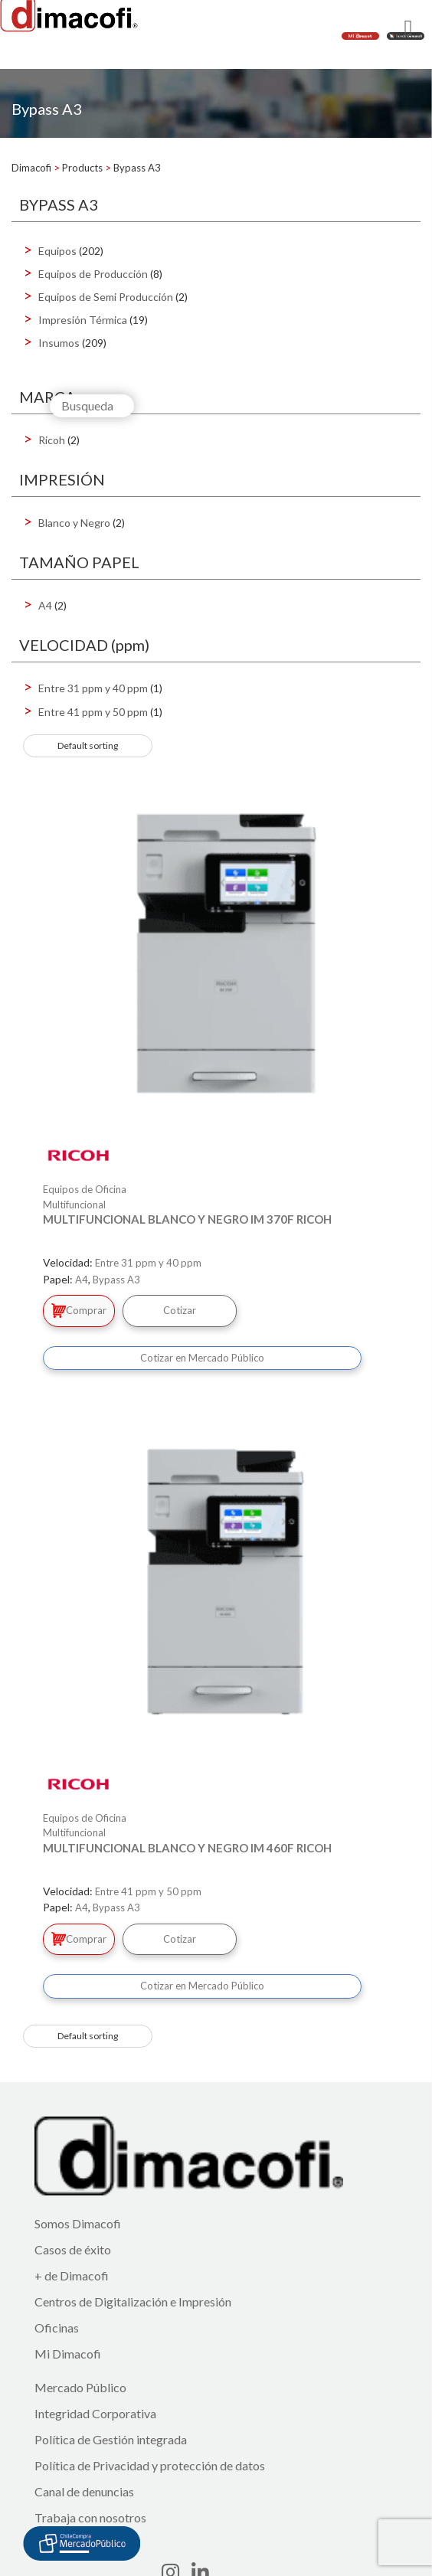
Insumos (59, 342)
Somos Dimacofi (77, 2223)
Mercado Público (80, 2387)
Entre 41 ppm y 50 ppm (93, 711)
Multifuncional (74, 1204)
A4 (45, 605)
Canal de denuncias (84, 2491)
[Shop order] (88, 746)
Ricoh (51, 439)
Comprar (78, 1310)
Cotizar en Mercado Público (202, 1358)
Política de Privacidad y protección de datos (149, 2465)
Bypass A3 (116, 1279)
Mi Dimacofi (67, 2353)
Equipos (57, 250)
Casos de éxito (72, 2249)
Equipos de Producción (93, 273)
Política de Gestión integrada (110, 2439)
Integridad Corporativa (95, 2413)
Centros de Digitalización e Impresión (132, 2301)
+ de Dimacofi (71, 2275)
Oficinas (56, 2327)
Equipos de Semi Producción (105, 296)
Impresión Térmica (82, 319)
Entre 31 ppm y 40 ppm (93, 688)
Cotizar (179, 1310)
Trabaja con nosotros (90, 2517)
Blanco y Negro (74, 522)
